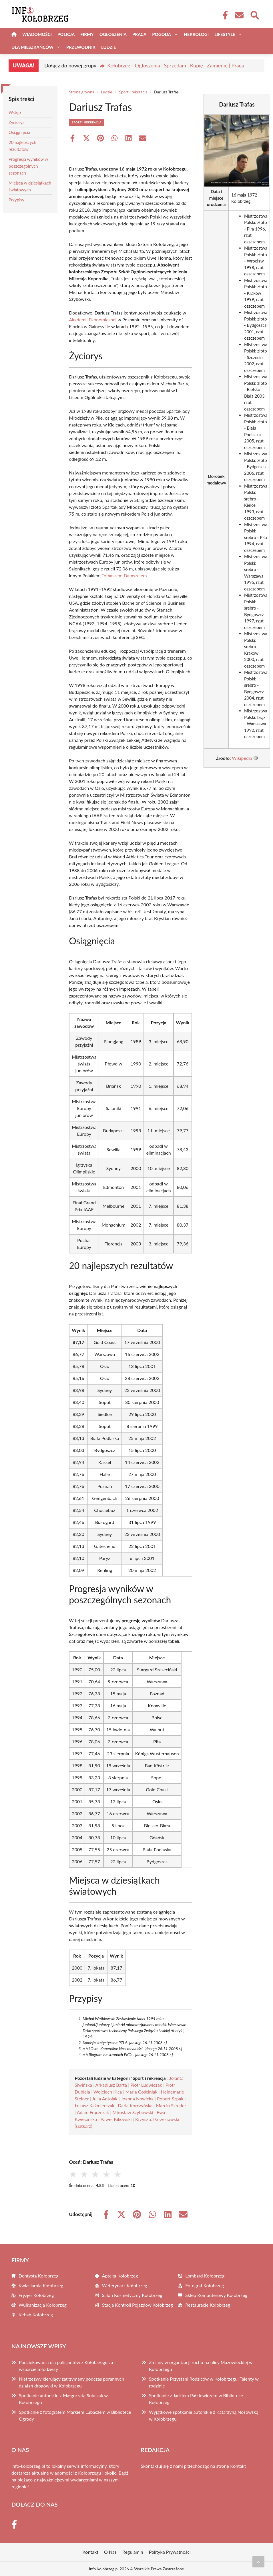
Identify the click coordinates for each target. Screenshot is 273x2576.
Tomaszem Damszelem (124, 575)
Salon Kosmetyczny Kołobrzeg (132, 2295)
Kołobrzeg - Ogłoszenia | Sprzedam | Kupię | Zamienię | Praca (175, 65)
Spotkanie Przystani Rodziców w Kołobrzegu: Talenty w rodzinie (203, 2382)
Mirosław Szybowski (132, 2112)
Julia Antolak (104, 2098)
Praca (139, 34)
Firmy (86, 34)
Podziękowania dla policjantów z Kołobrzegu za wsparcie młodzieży (66, 2365)
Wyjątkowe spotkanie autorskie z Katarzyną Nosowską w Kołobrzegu (203, 2415)
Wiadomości (37, 34)
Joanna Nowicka (137, 2098)
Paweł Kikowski (116, 2119)
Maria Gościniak (141, 2091)
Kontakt (238, 2466)
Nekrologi (196, 34)
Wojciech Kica (107, 2091)
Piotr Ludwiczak (146, 2085)
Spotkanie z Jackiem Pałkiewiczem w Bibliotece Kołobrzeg (196, 2399)
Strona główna (81, 91)
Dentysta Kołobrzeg (39, 2275)
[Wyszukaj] (254, 14)
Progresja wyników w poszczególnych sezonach (28, 166)
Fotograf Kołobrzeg (204, 2285)
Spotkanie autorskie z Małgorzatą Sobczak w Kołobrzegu (63, 2399)
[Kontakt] (239, 15)
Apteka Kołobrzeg (120, 2275)
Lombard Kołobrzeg (204, 2275)
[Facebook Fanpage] (223, 15)
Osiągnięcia (19, 132)
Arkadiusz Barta (111, 2085)
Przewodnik (80, 47)
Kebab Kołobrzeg (36, 2314)
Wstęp (15, 112)
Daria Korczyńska (135, 2105)
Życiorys (16, 122)
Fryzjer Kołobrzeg (36, 2295)
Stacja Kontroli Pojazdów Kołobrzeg (137, 2304)
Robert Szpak (170, 2098)
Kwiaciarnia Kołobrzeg (41, 2285)
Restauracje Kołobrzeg (207, 2304)
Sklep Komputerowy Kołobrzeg (216, 2295)
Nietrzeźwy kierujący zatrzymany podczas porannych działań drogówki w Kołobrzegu (71, 2382)
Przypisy (16, 199)
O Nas (110, 2552)
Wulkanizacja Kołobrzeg (43, 2304)
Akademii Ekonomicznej (92, 319)
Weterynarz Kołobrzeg (124, 2285)
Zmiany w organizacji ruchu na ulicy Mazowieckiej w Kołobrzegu (200, 2365)
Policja (66, 34)
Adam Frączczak (93, 2112)
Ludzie (108, 47)
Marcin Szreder (171, 2105)
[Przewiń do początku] (258, 2561)
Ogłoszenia (113, 34)
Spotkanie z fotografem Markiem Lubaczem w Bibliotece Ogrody (75, 2415)
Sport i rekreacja (133, 91)
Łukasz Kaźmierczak (94, 2105)
